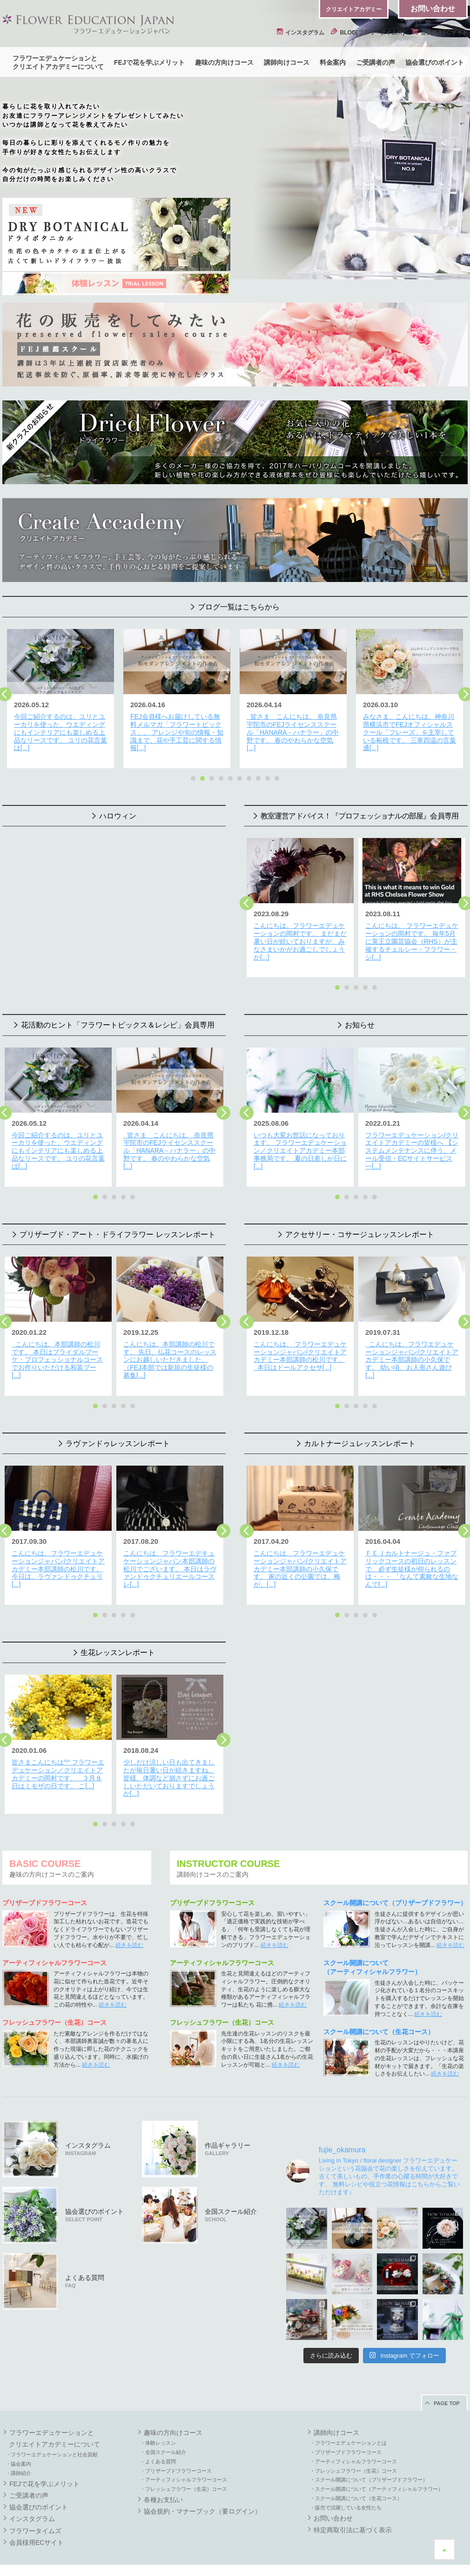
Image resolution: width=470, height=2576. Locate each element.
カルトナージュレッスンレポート (360, 1432)
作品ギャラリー (227, 2132)
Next (223, 1107)
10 (277, 775)
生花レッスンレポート (118, 1639)
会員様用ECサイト (439, 32)
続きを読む (129, 1928)
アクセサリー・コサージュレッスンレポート (359, 1226)
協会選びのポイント (434, 62)
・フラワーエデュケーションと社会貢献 (52, 2438)
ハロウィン (117, 813)
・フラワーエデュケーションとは (348, 2426)
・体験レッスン (158, 2426)
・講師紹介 (18, 2456)
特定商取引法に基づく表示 (353, 2513)
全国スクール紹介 (231, 2198)
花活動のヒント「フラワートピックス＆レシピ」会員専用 (118, 1019)
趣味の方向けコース (224, 62)
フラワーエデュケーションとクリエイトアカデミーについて (58, 62)
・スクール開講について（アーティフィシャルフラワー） (376, 2472)
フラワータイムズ (35, 2514)
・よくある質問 (158, 2445)
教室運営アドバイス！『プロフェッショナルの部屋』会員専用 (360, 813)
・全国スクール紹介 (163, 2435)
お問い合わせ (432, 9)
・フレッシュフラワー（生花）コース (183, 2472)
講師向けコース (286, 62)
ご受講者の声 (375, 62)
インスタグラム (300, 32)
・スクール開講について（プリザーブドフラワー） (369, 2463)
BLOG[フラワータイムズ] (367, 32)
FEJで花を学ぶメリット (149, 62)
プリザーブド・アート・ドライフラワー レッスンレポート (117, 1226)
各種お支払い (163, 2483)
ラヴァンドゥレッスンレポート (118, 1432)
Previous (247, 900)
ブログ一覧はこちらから (239, 607)
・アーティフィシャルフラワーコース (183, 2463)
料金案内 (333, 62)
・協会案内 (18, 2447)
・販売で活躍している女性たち (346, 2491)
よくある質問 (84, 2264)
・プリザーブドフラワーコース (176, 2454)
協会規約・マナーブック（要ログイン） (202, 2494)
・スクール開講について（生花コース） (356, 2481)
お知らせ (360, 1019)
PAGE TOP (447, 2386)
